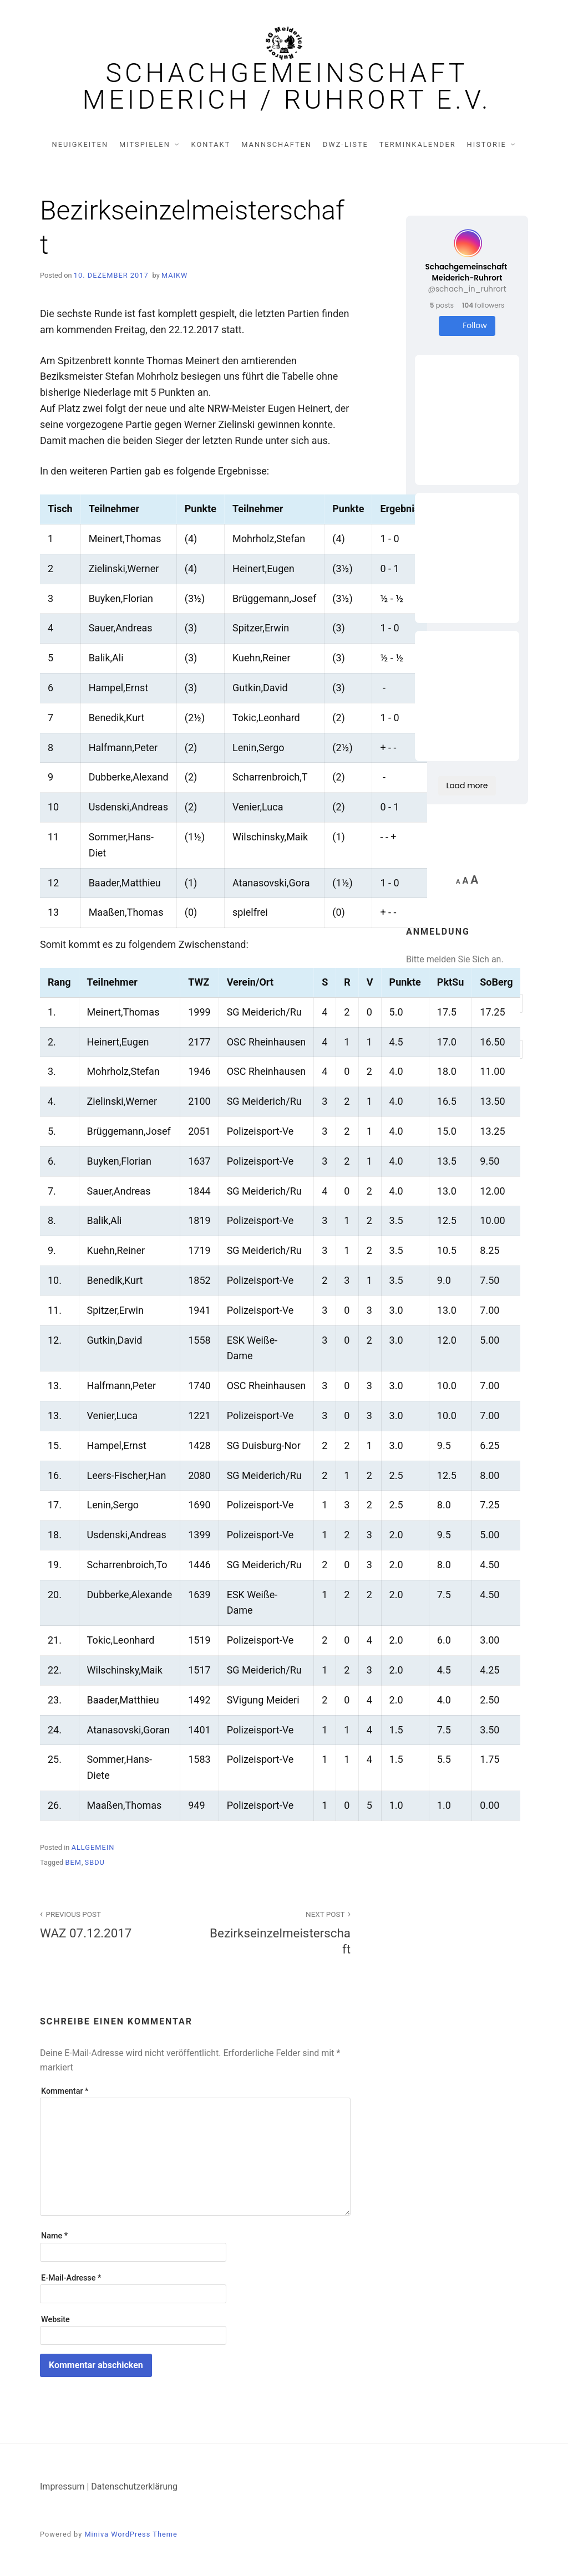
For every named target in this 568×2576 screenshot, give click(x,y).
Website (55, 2319)
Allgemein (93, 1847)
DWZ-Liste (345, 144)
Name (54, 2236)
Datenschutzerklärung (134, 2486)
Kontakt (211, 144)
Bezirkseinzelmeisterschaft (279, 1931)
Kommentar (64, 2091)
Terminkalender (417, 144)
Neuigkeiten (80, 144)
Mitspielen (144, 144)
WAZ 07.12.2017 (111, 1923)
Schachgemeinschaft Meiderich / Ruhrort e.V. (287, 86)
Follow (466, 325)
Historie (486, 144)
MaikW (174, 275)
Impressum (62, 2486)
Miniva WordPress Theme (130, 2534)
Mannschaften (276, 144)
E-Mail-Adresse (71, 2278)
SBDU (95, 1862)
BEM (73, 1862)
